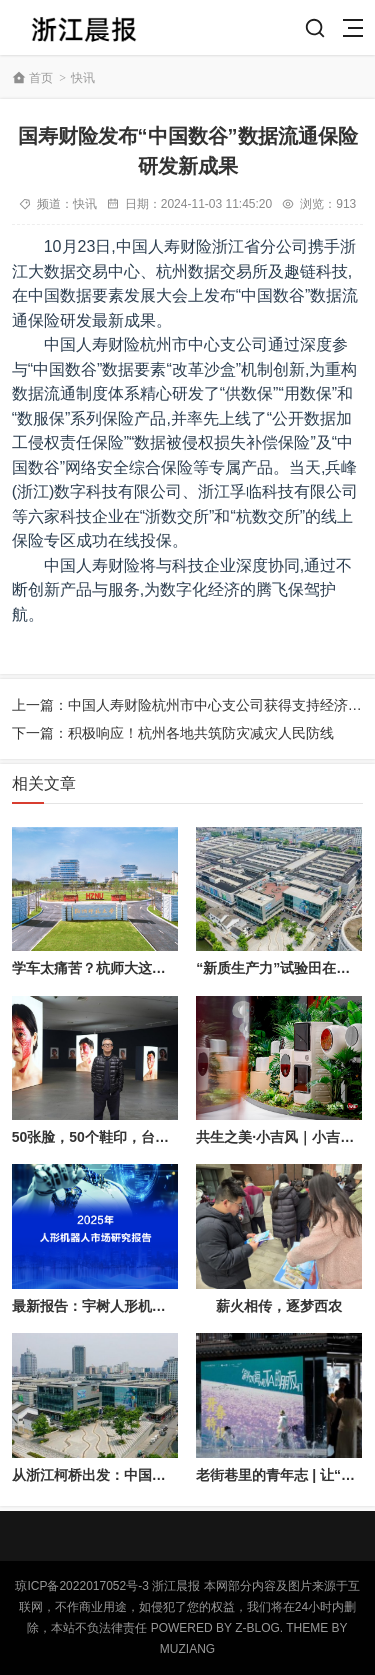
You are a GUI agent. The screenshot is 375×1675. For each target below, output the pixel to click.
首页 (41, 78)
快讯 (83, 78)
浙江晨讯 (84, 27)
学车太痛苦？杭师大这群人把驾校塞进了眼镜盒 (159, 968)
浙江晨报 (176, 1586)
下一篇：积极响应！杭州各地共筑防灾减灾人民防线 (173, 733)
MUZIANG (187, 1649)
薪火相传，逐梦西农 (279, 1306)
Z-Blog (257, 1628)
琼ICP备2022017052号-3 (81, 1586)
